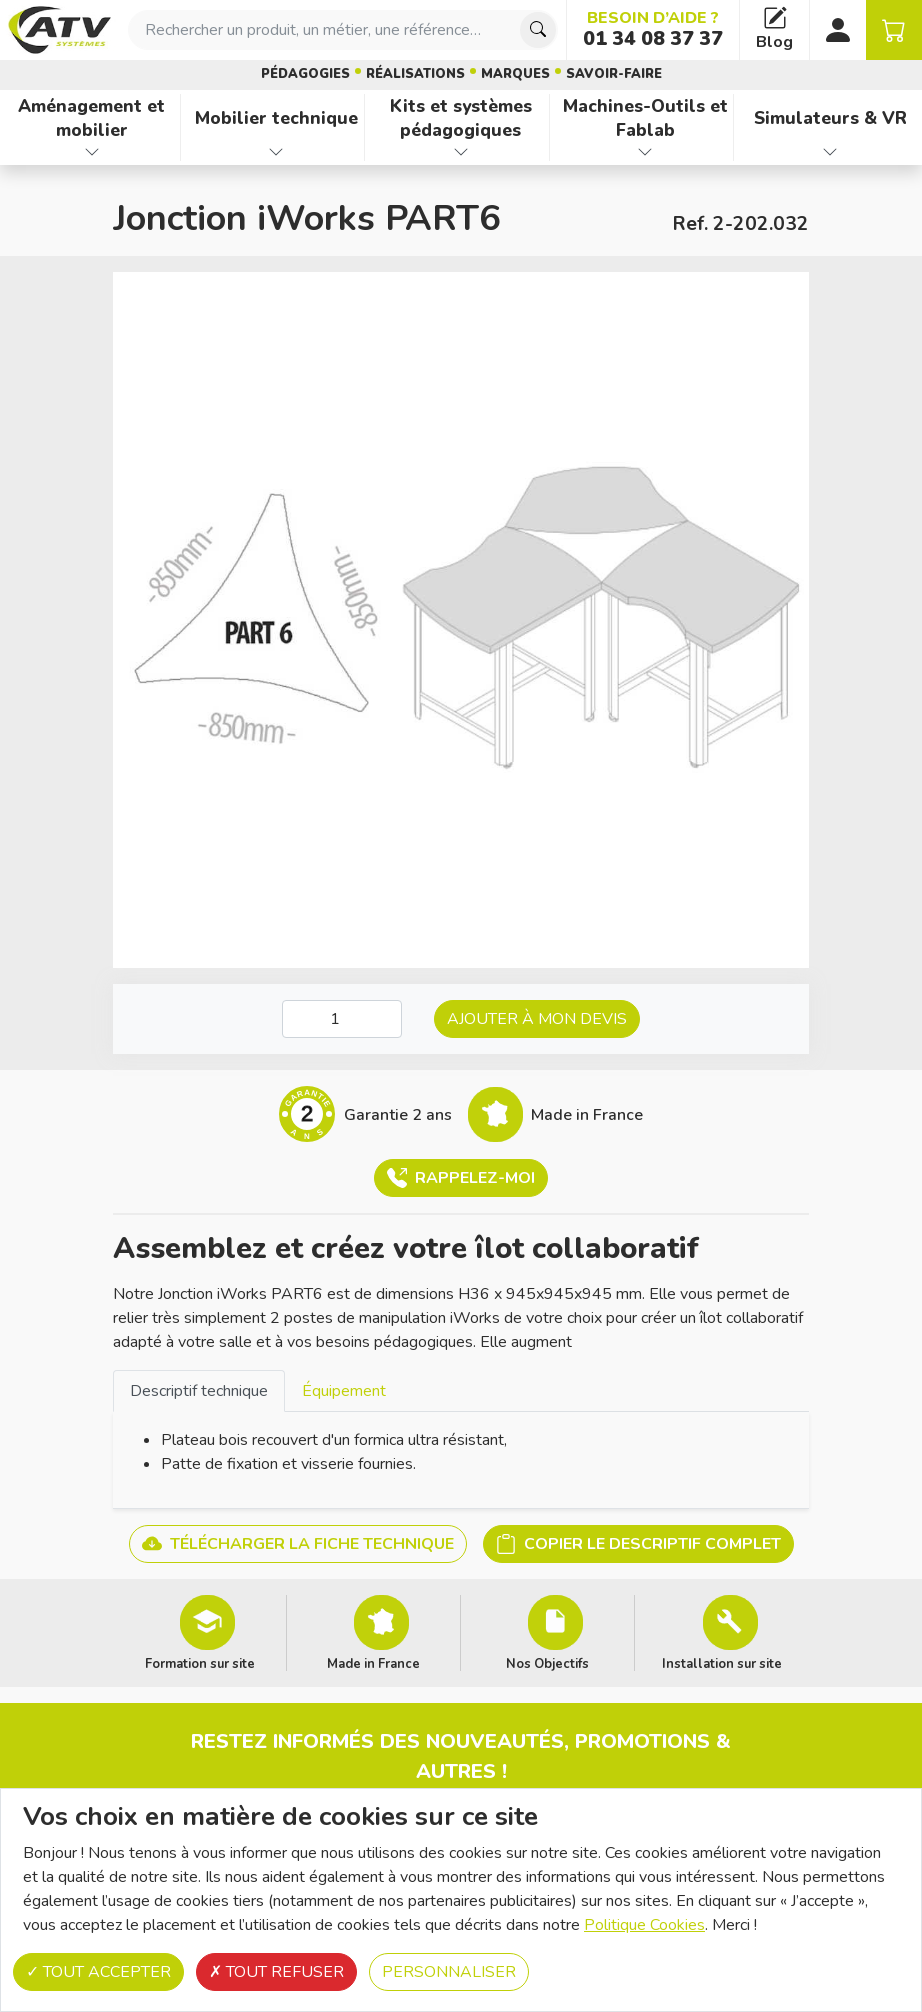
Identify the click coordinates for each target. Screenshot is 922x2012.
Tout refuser (276, 1972)
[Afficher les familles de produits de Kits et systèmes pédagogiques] (461, 152)
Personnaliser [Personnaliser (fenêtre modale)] (449, 1972)
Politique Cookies (644, 1925)
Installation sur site (722, 1663)
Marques (515, 74)
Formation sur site (200, 1663)
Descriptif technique (199, 1391)
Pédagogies (305, 74)
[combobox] (343, 30)
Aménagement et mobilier (91, 118)
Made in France (373, 1663)
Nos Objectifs (547, 1663)
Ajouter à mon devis (537, 1019)
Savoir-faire (614, 74)
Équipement (344, 1391)
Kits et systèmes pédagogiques (461, 118)
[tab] (199, 1390)
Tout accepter (98, 1972)
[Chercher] (538, 30)
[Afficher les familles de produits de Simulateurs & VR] (830, 152)
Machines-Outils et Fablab (645, 118)
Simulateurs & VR (830, 118)
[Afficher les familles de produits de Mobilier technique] (277, 152)
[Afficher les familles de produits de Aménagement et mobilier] (92, 152)
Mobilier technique (276, 118)
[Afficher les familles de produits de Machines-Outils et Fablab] (646, 152)
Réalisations (415, 74)
